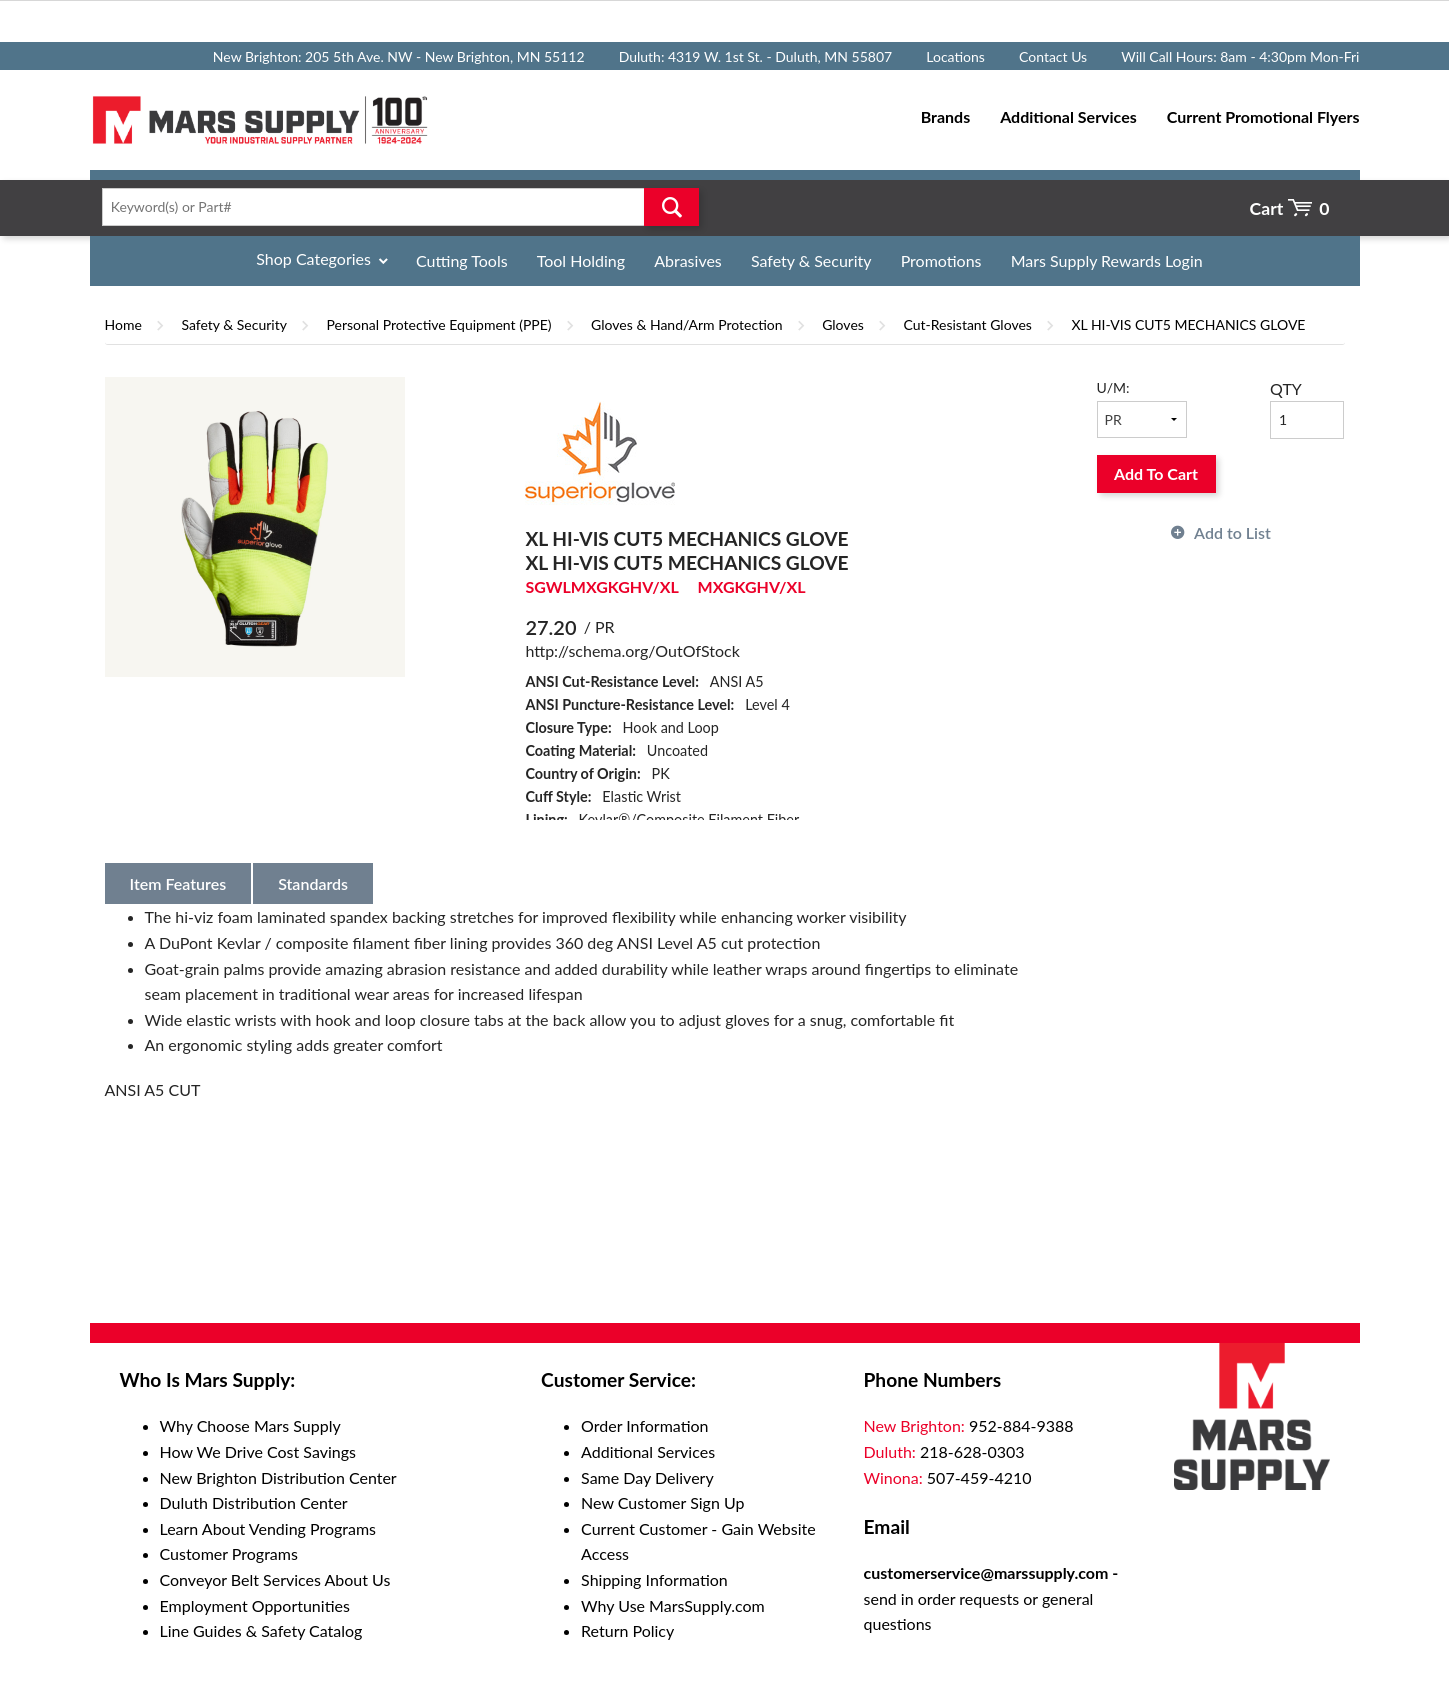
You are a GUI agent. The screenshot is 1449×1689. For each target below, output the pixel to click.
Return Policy (627, 1630)
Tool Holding (581, 260)
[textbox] (394, 207)
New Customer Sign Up (662, 1502)
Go (671, 207)
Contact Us (1053, 56)
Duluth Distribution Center (254, 1502)
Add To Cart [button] (1156, 473)
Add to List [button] (1232, 532)
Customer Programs (229, 1553)
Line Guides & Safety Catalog (261, 1630)
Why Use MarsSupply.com (673, 1605)
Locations (955, 56)
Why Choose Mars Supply (250, 1425)
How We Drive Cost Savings (258, 1451)
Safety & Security (811, 260)
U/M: (1113, 387)
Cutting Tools (462, 260)
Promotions (941, 260)
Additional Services (648, 1451)
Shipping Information (654, 1579)
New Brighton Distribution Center (278, 1477)
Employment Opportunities (255, 1605)
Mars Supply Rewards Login (1107, 260)
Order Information (644, 1425)
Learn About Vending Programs (268, 1528)
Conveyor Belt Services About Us (275, 1579)
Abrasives (688, 260)
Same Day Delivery (647, 1477)
